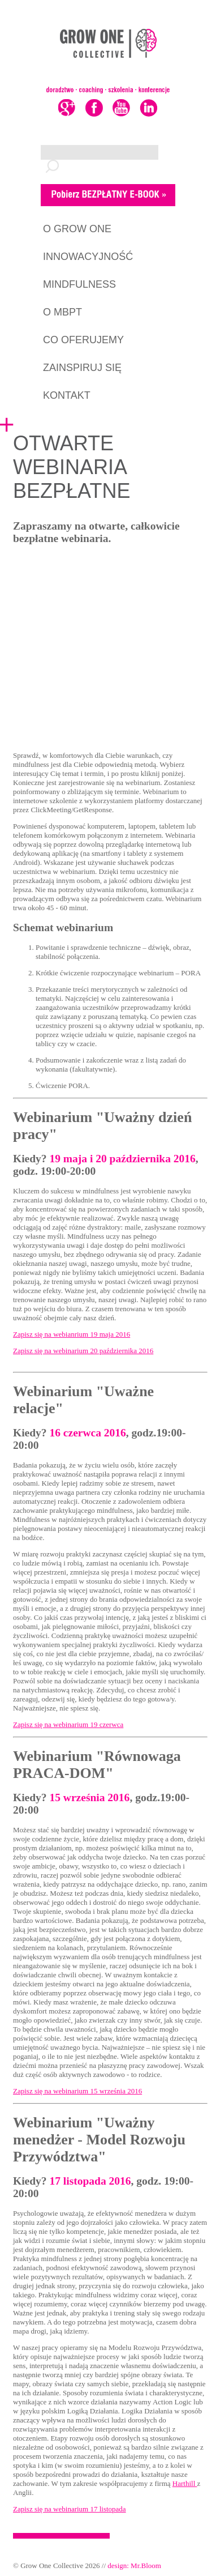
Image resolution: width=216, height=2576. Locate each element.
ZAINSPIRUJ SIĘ (82, 367)
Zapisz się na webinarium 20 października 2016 (83, 1350)
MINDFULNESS (79, 284)
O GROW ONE (77, 228)
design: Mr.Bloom (134, 2565)
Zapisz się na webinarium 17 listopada (69, 2509)
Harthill (184, 2483)
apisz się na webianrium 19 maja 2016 (74, 1334)
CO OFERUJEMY (83, 340)
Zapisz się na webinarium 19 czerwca (68, 1724)
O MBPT (62, 312)
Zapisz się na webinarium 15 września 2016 (77, 2091)
